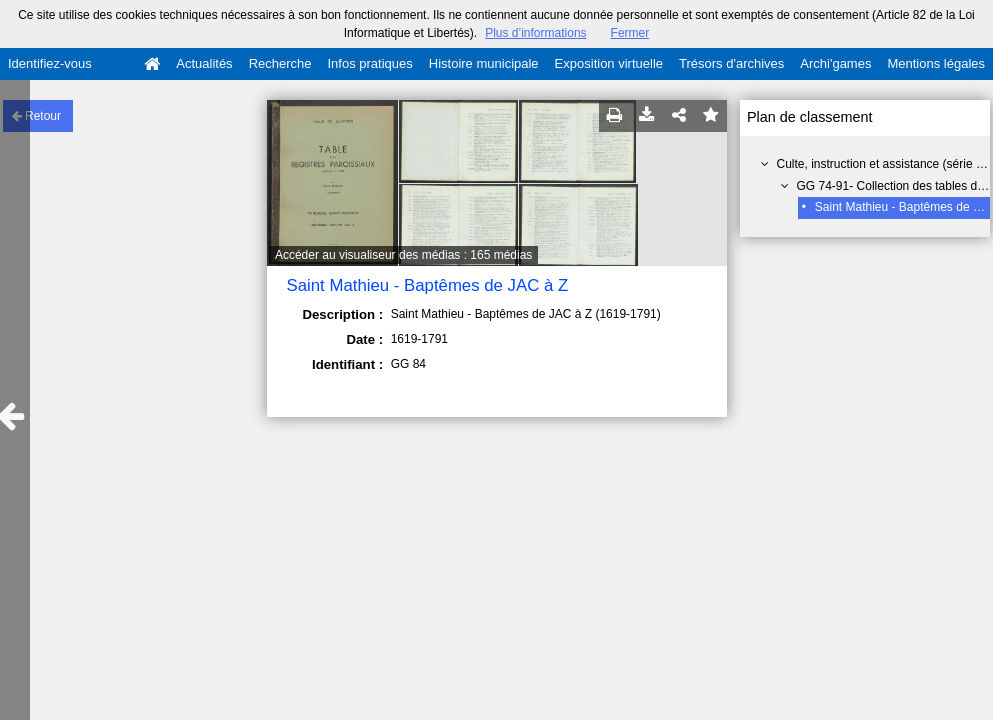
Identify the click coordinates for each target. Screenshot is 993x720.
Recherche (280, 63)
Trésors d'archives (731, 63)
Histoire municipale (484, 63)
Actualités (204, 63)
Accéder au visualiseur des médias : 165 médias (403, 255)
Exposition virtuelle (609, 63)
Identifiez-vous (50, 63)
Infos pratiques (370, 63)
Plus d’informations (535, 33)
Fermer (630, 33)
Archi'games (835, 63)
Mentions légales (936, 63)
